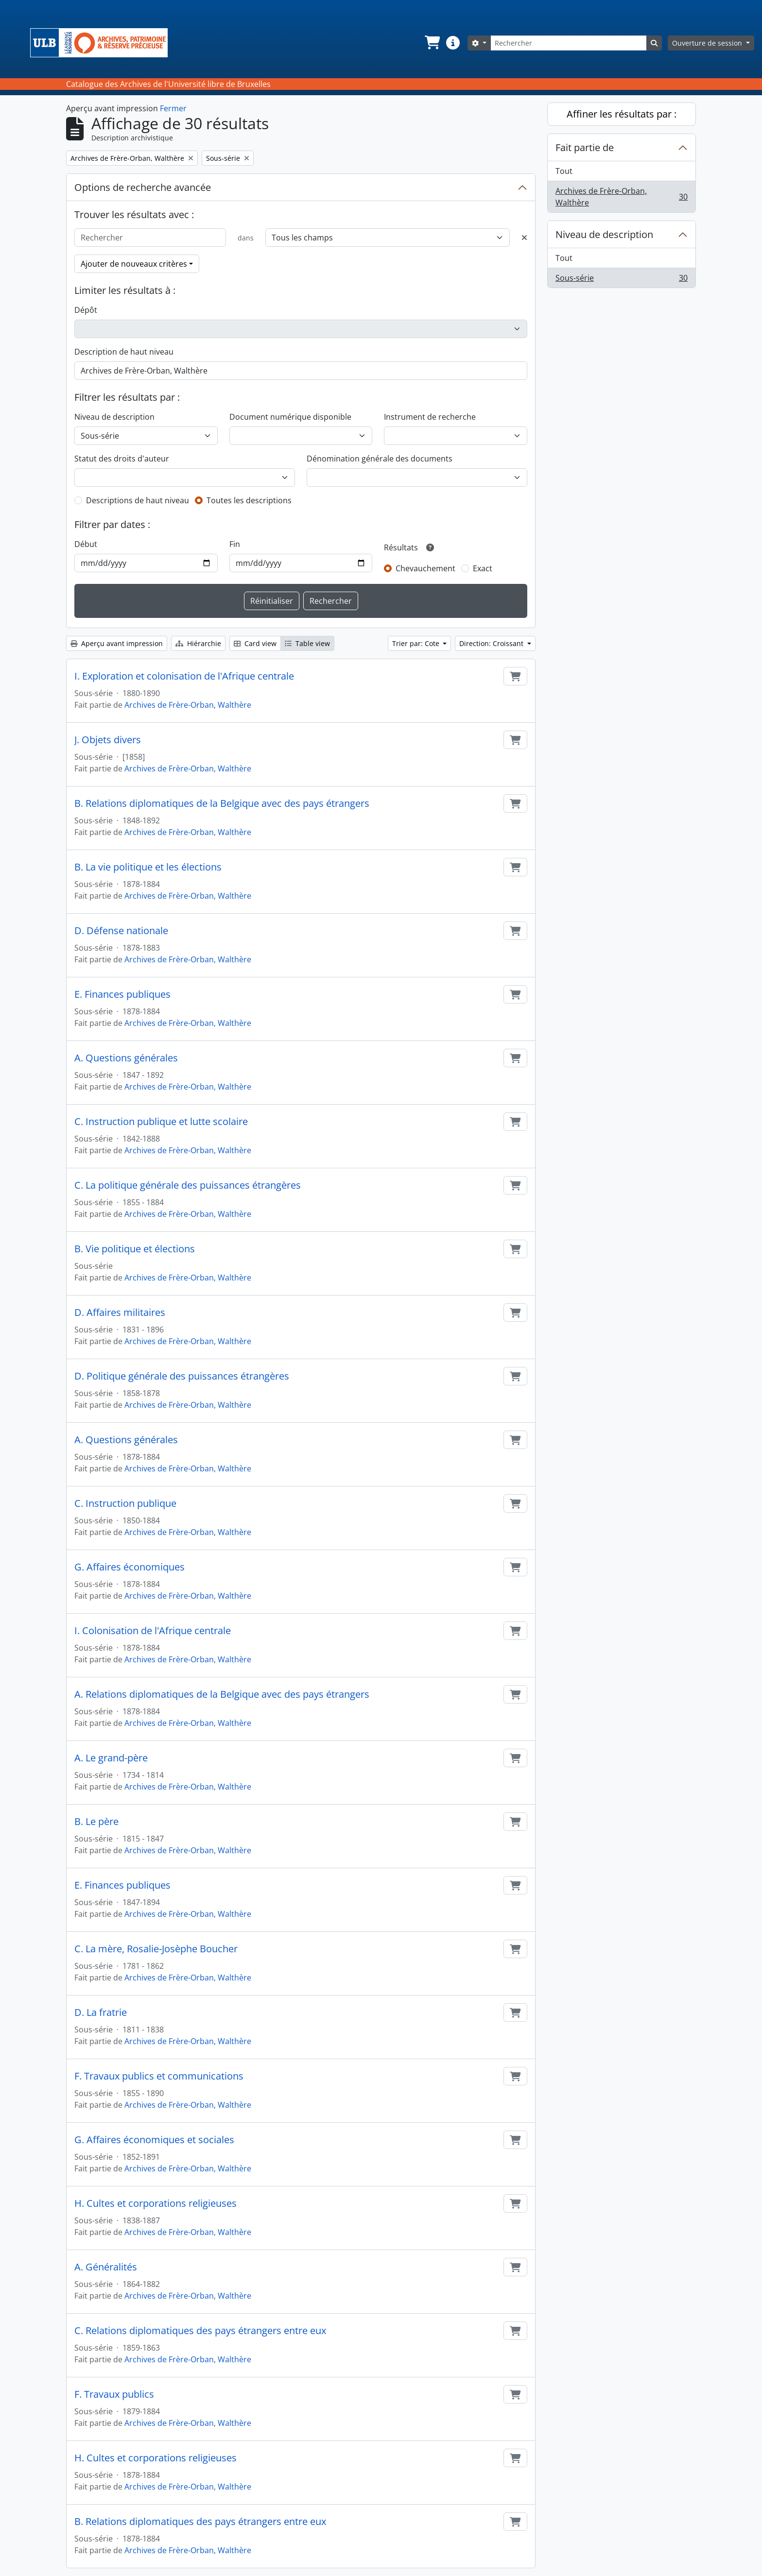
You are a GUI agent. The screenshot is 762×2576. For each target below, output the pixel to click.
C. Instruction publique (125, 1503)
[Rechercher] (568, 43)
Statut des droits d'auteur (121, 458)
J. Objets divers (107, 740)
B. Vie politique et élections (134, 1249)
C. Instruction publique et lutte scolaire (161, 1121)
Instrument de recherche (430, 416)
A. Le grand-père (111, 1758)
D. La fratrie (100, 2012)
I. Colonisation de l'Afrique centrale (152, 1631)
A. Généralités (105, 2267)
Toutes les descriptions (249, 500)
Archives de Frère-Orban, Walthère (187, 704)
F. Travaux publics (114, 2394)
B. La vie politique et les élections (148, 867)
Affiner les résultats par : (621, 113)
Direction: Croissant (492, 643)
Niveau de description (114, 416)
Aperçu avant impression (116, 643)
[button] (431, 42)
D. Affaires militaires (119, 1312)
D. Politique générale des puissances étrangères (181, 1376)
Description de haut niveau (123, 351)
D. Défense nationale (121, 931)
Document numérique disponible (290, 416)
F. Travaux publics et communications (158, 2076)
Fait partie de (584, 147)
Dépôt (85, 310)
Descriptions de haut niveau (137, 500)
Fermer (173, 108)
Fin (234, 544)
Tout (563, 171)
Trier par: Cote (416, 643)
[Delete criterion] (524, 237)
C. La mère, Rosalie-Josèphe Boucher (156, 1949)
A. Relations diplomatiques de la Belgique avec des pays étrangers (221, 1694)
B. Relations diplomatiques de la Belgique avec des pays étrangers (221, 803)
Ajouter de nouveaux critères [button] (134, 263)
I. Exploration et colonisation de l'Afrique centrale (184, 676)
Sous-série (621, 280)
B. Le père (96, 1821)
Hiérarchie (198, 643)
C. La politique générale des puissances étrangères (187, 1185)
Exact (482, 568)
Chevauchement (425, 568)
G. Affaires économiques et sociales (154, 2140)
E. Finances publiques (122, 994)
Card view (255, 643)
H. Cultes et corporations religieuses (155, 2203)
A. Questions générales (126, 1058)
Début (85, 544)
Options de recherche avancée (142, 187)
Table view (307, 643)
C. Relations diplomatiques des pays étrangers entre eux (200, 2331)
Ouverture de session (708, 43)
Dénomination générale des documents (379, 458)
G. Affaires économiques (129, 1567)
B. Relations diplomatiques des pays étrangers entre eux (200, 2521)
